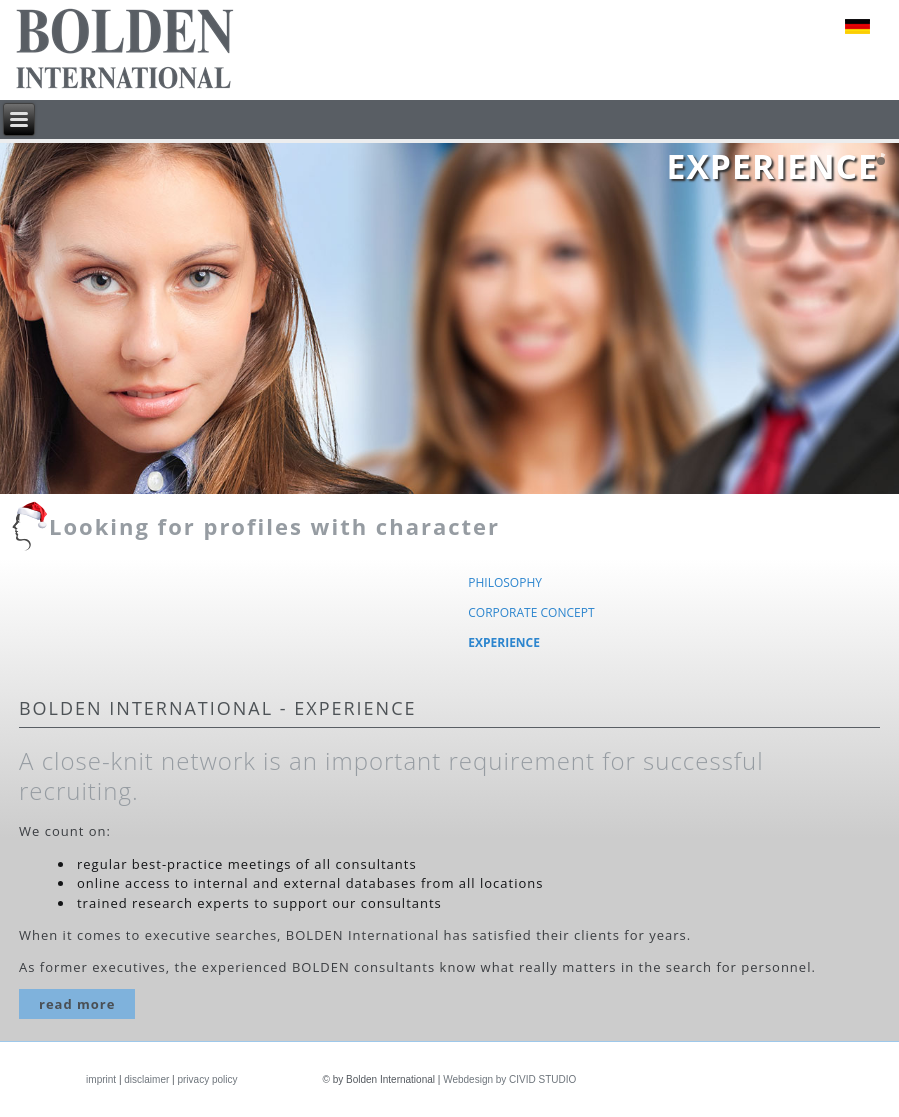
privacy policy (207, 1079)
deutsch (857, 26)
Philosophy (505, 582)
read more (77, 1004)
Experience (504, 642)
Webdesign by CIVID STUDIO (509, 1079)
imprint (101, 1079)
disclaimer (146, 1079)
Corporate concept (531, 612)
